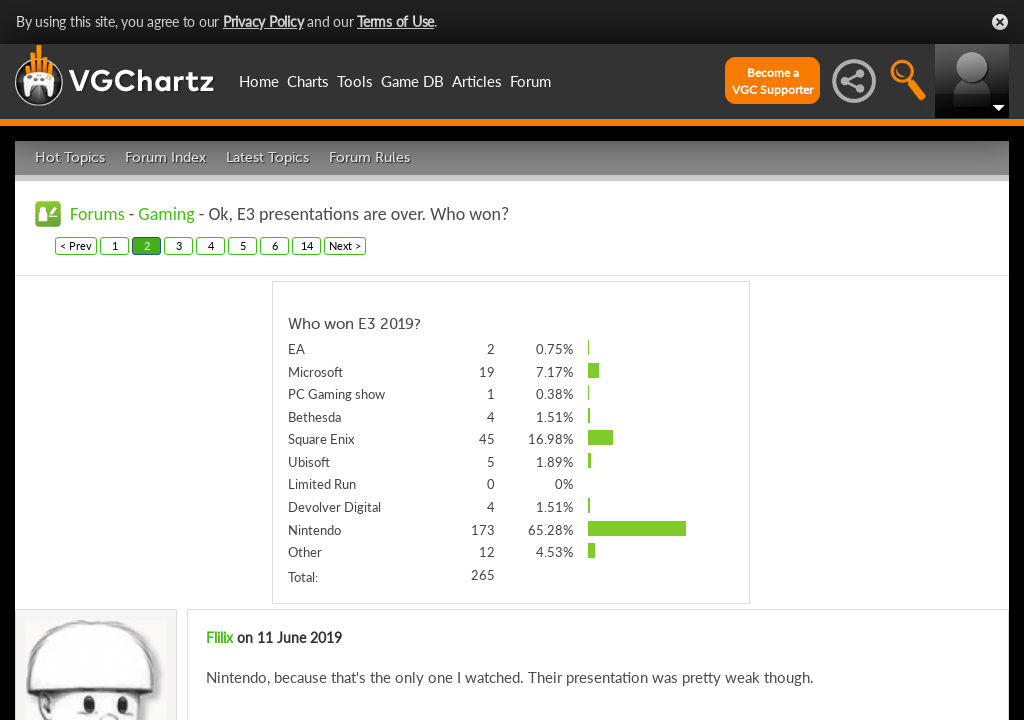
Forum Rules (369, 157)
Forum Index (165, 157)
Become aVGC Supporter (772, 81)
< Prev (76, 245)
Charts (308, 81)
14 (307, 245)
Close (1000, 22)
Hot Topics (70, 157)
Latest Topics (267, 157)
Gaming (166, 214)
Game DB (412, 81)
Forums (97, 214)
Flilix (219, 637)
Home (259, 81)
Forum (530, 81)
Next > (345, 245)
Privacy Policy (263, 21)
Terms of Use (395, 21)
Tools (355, 81)
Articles (477, 81)
